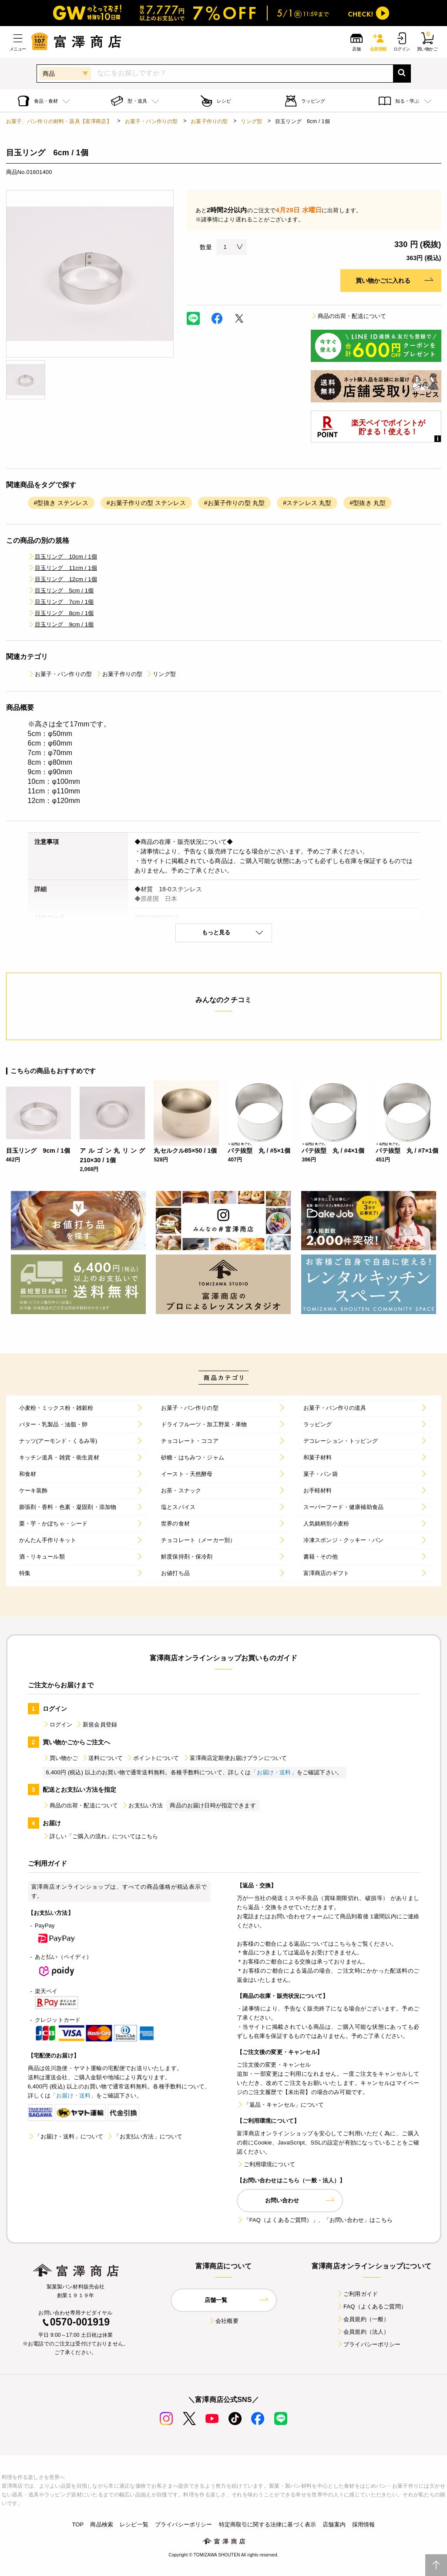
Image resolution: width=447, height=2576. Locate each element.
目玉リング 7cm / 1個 (61, 602)
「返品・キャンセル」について (280, 2104)
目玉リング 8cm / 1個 (61, 613)
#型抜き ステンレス (61, 502)
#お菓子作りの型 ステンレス (146, 502)
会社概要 (223, 2321)
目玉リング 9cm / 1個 (61, 624)
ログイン (58, 1724)
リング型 (251, 121)
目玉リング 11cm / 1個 (62, 568)
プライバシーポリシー (368, 2344)
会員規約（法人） (362, 2331)
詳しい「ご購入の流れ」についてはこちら (100, 1836)
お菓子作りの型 (209, 121)
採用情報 (363, 2524)
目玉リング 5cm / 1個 (61, 590)
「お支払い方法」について (144, 2136)
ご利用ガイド (357, 2294)
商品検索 (101, 2524)
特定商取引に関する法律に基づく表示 (267, 2524)
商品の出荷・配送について (349, 316)
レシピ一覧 (134, 2524)
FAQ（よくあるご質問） (371, 2306)
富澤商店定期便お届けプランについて (235, 1758)
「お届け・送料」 (273, 1772)
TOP (78, 2524)
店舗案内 (334, 2524)
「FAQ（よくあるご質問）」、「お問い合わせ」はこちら (315, 2220)
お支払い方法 (142, 1805)
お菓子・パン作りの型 (151, 121)
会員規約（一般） (362, 2319)
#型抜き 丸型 (368, 502)
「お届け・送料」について (66, 2136)
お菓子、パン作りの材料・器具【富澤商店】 (59, 121)
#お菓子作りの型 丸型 (234, 502)
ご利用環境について (266, 2164)
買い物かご (60, 1758)
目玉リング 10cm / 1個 (62, 556)
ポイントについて (152, 1758)
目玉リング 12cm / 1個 (62, 579)
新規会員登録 (96, 1724)
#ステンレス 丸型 (307, 502)
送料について (102, 1758)
